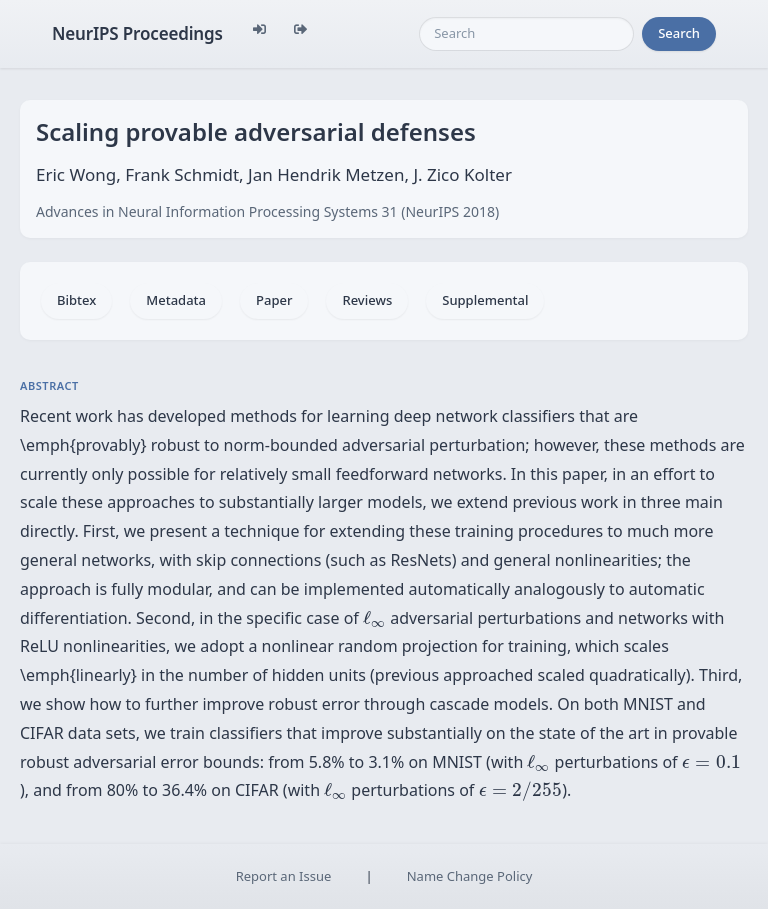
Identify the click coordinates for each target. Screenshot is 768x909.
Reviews (367, 300)
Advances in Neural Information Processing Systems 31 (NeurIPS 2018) (267, 211)
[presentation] (374, 619)
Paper (274, 300)
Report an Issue (284, 876)
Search (679, 33)
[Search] (526, 34)
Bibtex (76, 300)
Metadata (176, 300)
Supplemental (485, 300)
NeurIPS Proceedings (137, 33)
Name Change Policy (470, 876)
